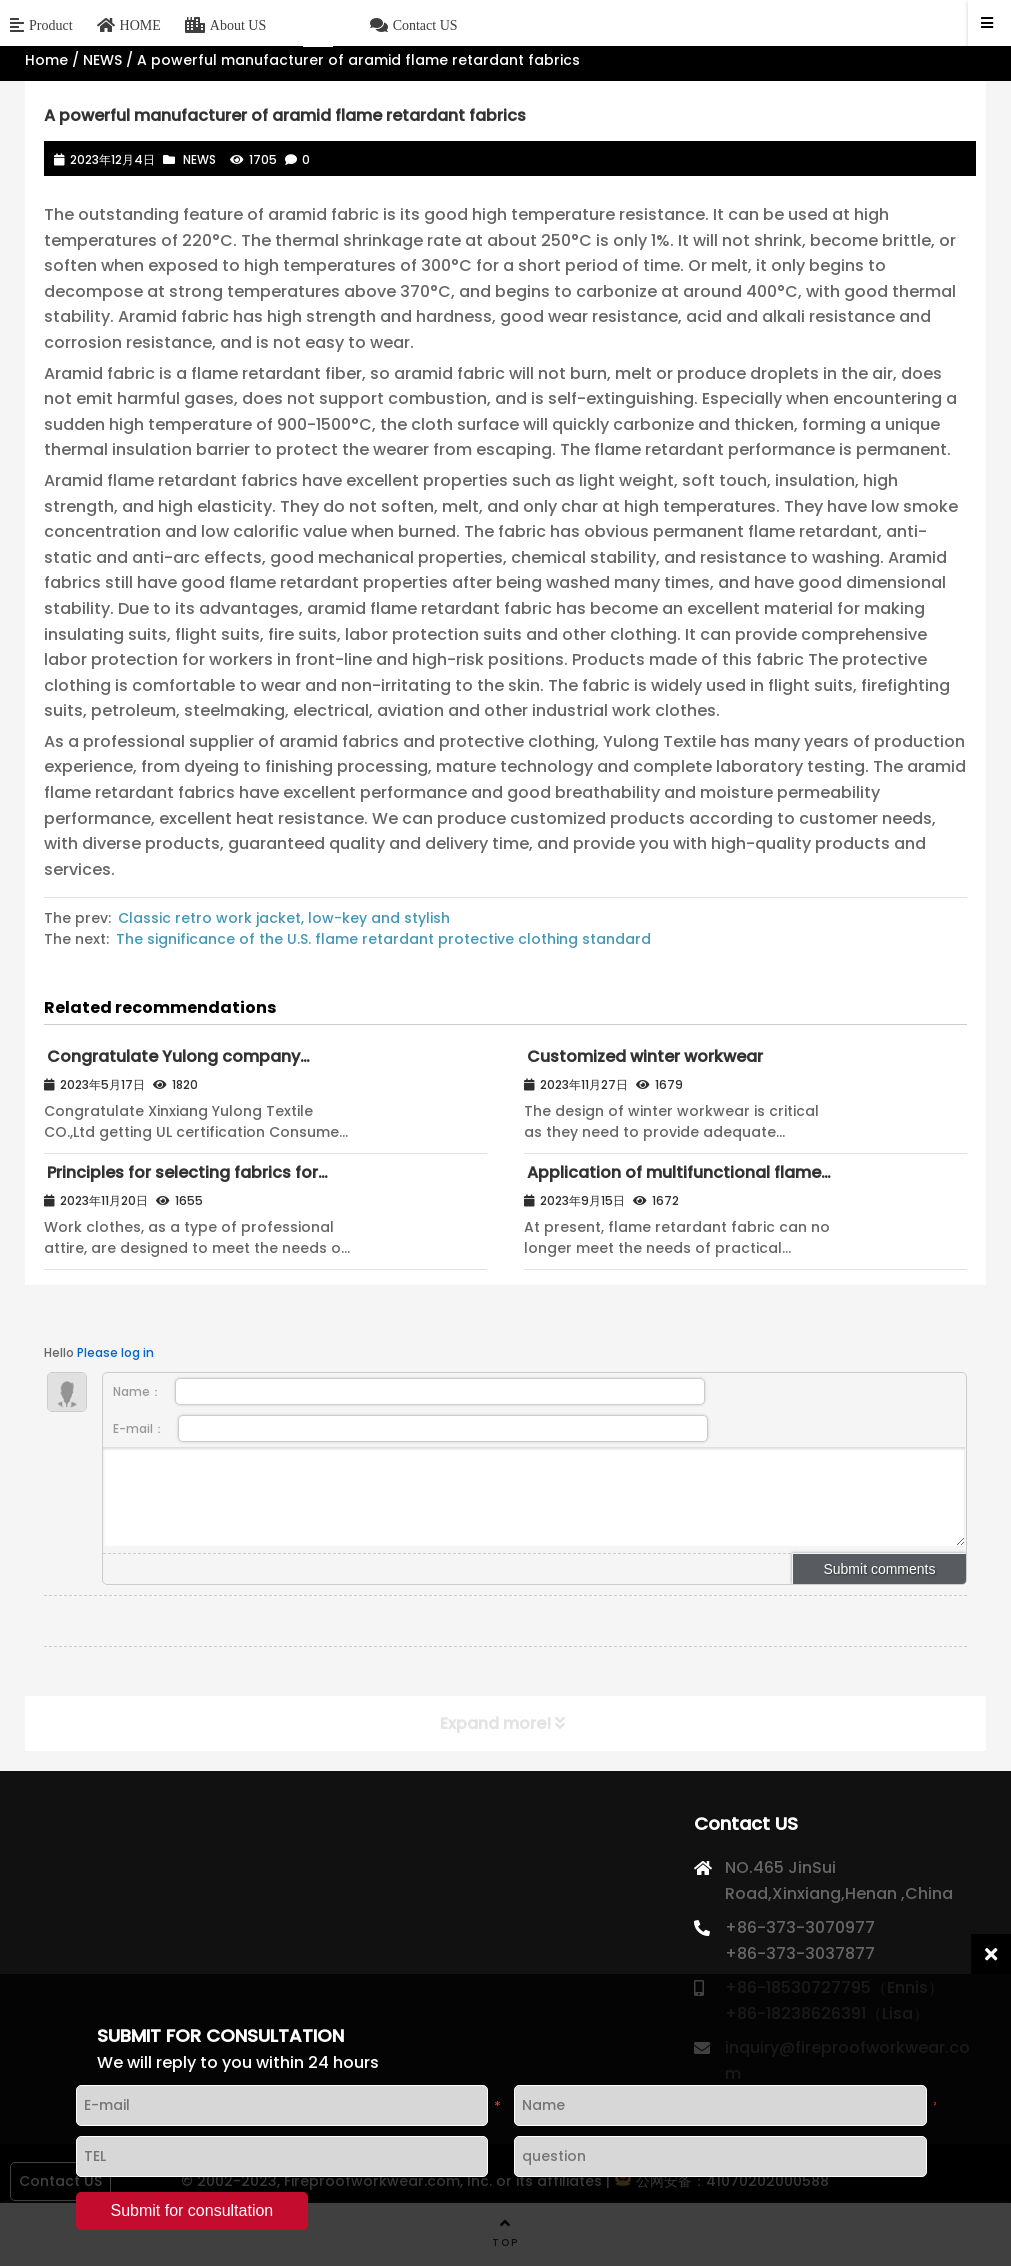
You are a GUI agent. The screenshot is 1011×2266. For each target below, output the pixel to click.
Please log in (115, 1352)
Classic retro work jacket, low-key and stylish (284, 918)
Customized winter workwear (645, 1056)
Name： (408, 1391)
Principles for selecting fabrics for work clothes (181, 1181)
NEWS (102, 60)
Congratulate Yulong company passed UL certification (172, 1065)
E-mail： (410, 1428)
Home (46, 60)
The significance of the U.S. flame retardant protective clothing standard (383, 939)
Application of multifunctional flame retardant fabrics (672, 1181)
